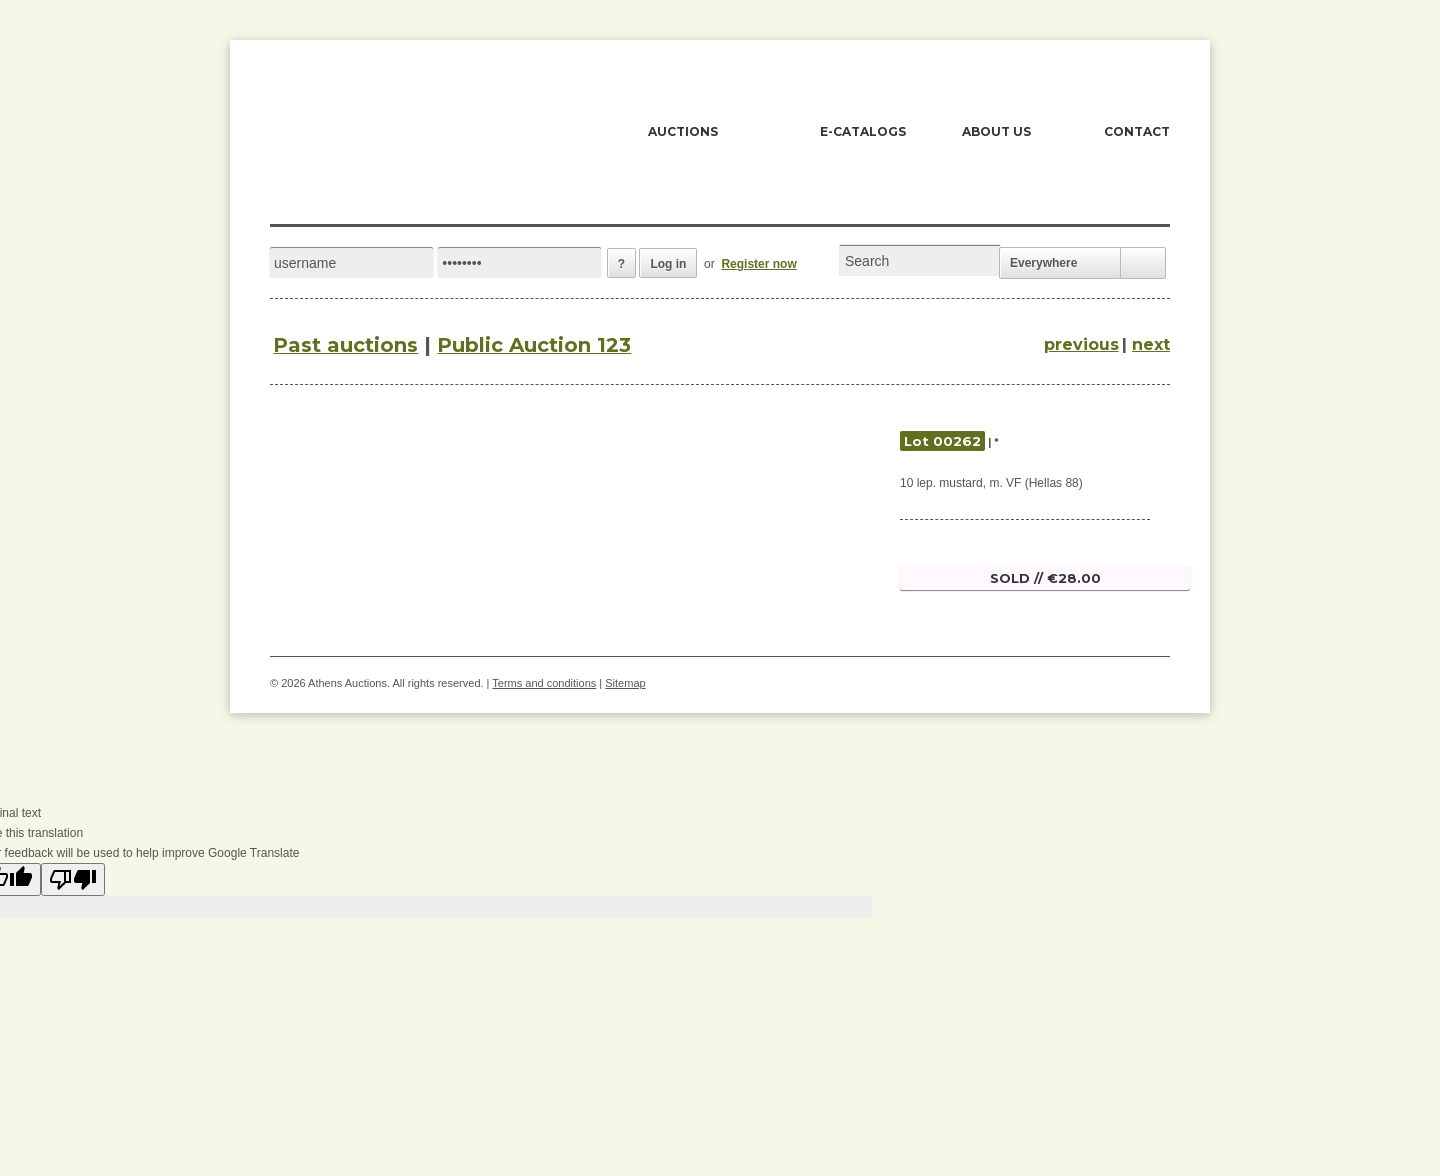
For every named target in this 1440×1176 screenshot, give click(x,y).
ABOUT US (996, 131)
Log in (668, 264)
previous (1081, 344)
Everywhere (1043, 263)
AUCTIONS (683, 131)
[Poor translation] (73, 879)
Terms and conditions (544, 683)
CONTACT (1137, 131)
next (1151, 344)
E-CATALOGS (863, 131)
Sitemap (625, 683)
